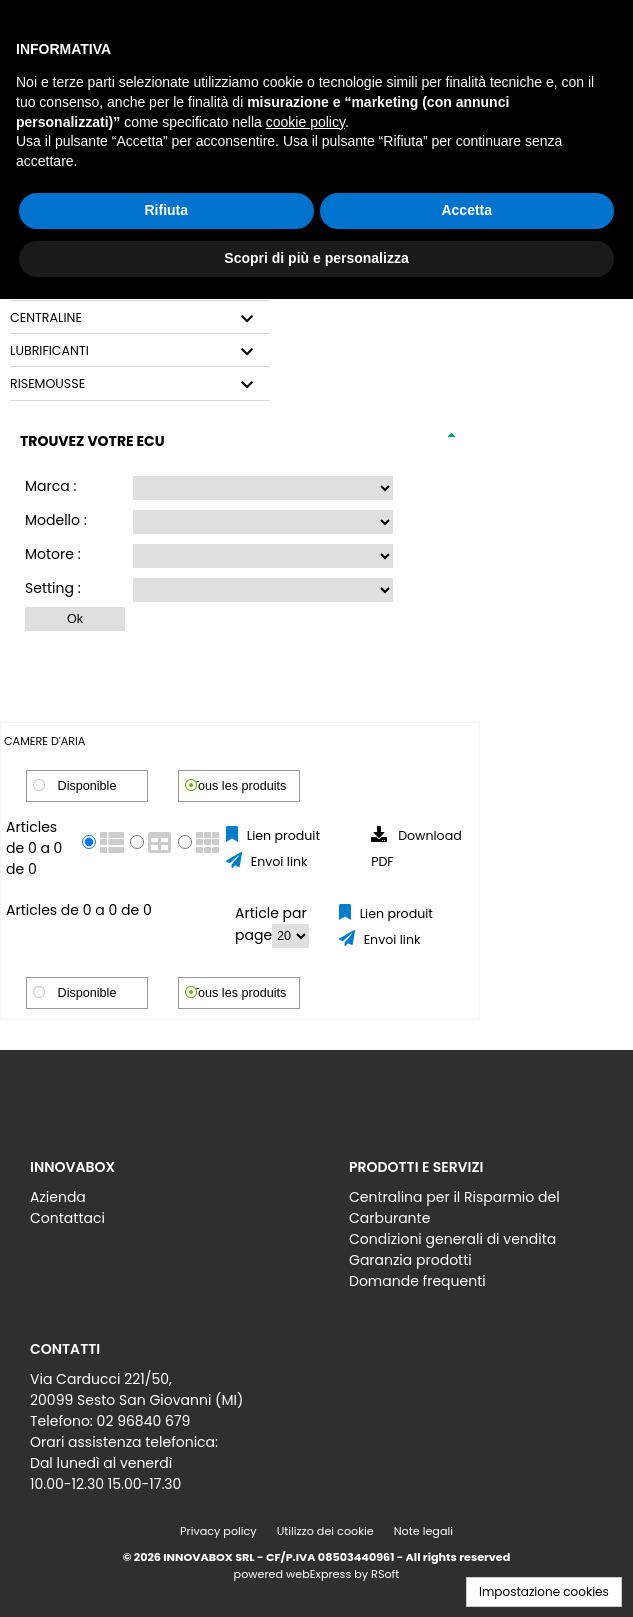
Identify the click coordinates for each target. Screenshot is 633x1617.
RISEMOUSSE (47, 384)
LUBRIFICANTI (49, 351)
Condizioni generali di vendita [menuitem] (452, 1239)
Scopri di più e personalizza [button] (316, 258)
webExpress (318, 1574)
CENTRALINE (46, 318)
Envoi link (277, 861)
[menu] (157, 1202)
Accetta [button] (466, 210)
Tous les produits (239, 786)
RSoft (385, 1574)
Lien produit (281, 835)
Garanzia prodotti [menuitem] (410, 1260)
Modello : (56, 520)
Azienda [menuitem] (58, 1197)
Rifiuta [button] (166, 210)
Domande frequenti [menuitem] (417, 1281)
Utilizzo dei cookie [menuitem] (325, 1531)
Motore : (53, 554)
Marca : (50, 486)
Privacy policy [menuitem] (218, 1531)
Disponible (87, 786)
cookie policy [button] (305, 122)
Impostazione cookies (544, 1591)
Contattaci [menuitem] (67, 1218)
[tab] (140, 318)
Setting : (53, 588)
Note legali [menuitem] (423, 1531)
